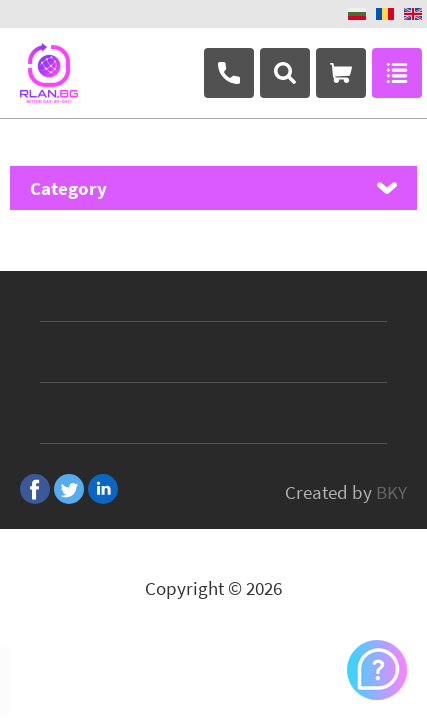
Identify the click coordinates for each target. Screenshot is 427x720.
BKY (391, 492)
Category (68, 188)
